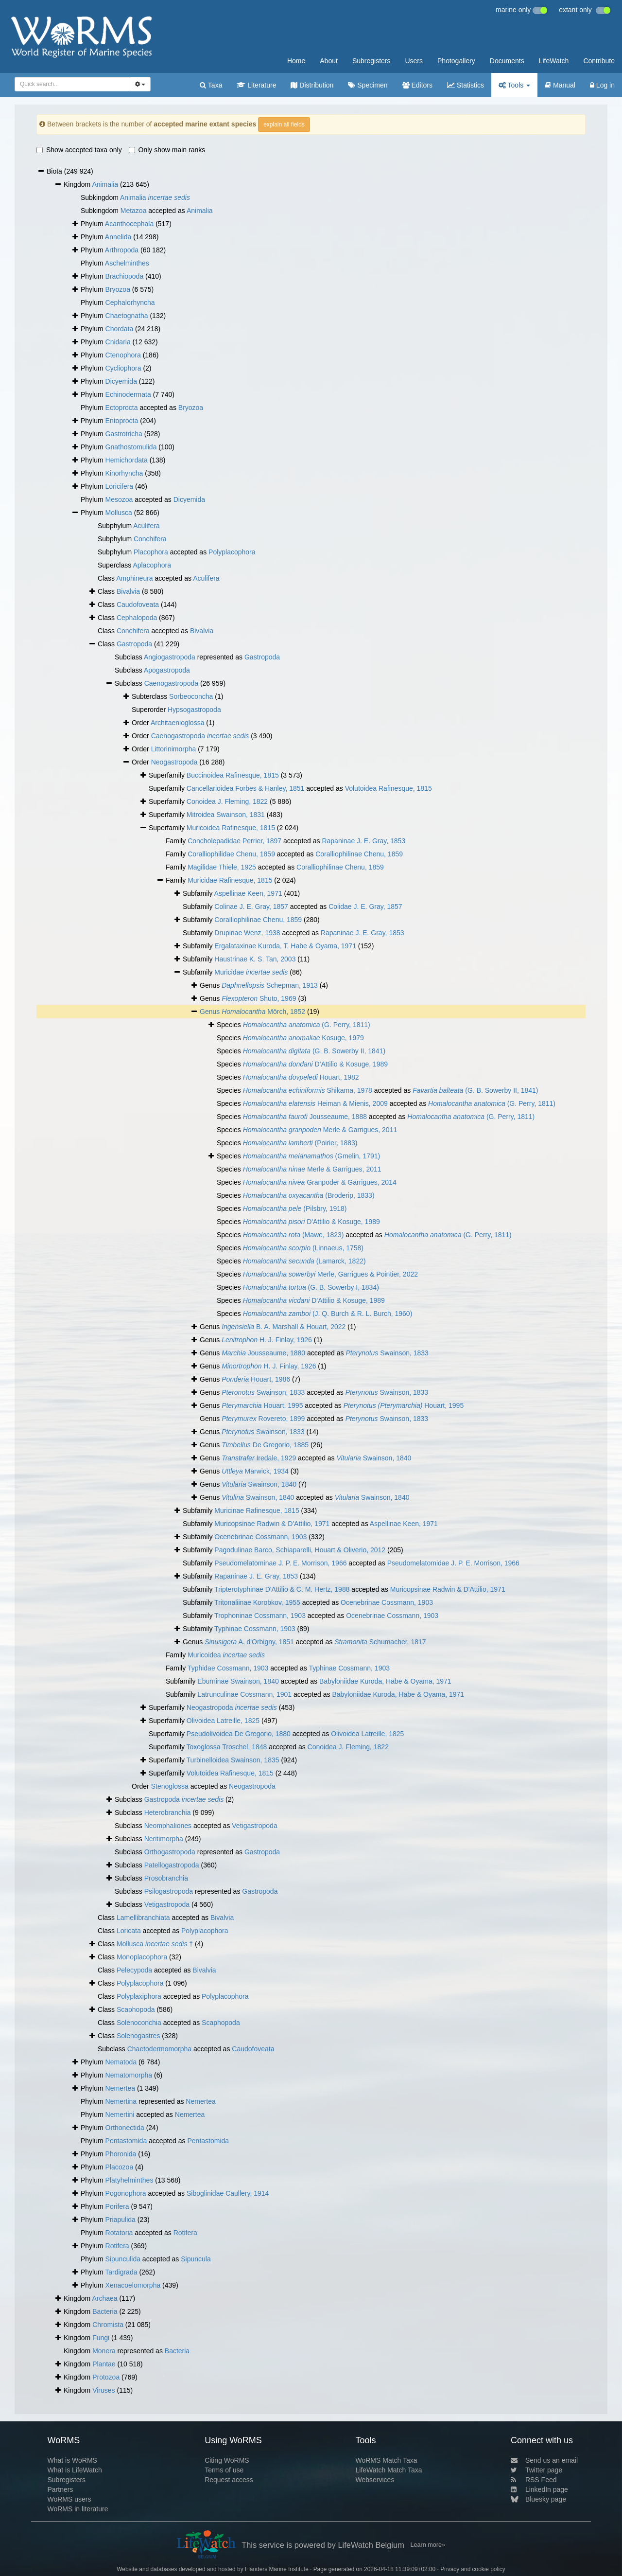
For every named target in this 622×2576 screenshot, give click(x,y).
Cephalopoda (137, 618)
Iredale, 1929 (259, 1458)
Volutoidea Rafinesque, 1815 (388, 788)
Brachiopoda (124, 276)
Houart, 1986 (256, 1379)
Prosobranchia (166, 1878)
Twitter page (536, 2470)
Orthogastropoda (169, 1852)
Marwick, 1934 (255, 1471)
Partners (60, 2489)
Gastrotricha (123, 434)
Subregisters (371, 61)
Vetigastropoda (254, 1826)
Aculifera (146, 526)
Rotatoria (119, 2233)
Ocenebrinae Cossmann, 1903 (260, 1537)
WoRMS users (69, 2499)
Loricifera (119, 486)
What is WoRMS (72, 2460)
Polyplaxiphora (139, 1996)
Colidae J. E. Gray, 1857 (365, 906)
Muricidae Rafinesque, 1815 (230, 880)
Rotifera (185, 2233)
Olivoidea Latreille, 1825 (223, 1720)
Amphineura (134, 578)
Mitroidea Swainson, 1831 (226, 814)
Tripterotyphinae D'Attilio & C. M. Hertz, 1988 (281, 1589)
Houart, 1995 (262, 1405)
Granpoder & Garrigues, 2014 (320, 1182)
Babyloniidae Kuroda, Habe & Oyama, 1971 (385, 1681)
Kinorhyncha (124, 473)
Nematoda (121, 2062)
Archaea (104, 2298)
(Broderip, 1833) (309, 1195)
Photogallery (456, 61)
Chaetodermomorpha (159, 2049)
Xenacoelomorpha (133, 2285)
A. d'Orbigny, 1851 (249, 1642)
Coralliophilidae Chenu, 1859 (231, 854)
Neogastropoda (174, 762)
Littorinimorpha (173, 749)
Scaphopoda (136, 2009)
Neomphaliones (167, 1826)
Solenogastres (138, 2036)
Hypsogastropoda (194, 709)
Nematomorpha (129, 2075)
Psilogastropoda (168, 1891)
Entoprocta (121, 421)
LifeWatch (554, 61)
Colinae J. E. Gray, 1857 (251, 906)
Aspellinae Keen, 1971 (248, 893)
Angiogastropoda (169, 657)
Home (296, 61)
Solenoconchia (139, 2022)
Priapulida (120, 2219)
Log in (602, 85)
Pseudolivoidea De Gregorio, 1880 (239, 1734)
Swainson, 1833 (387, 1353)
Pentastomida (126, 2141)
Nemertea (120, 2088)
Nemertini (120, 2114)
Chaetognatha (126, 316)
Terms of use (224, 2470)
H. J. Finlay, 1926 (267, 1340)
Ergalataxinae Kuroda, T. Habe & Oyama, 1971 (285, 946)
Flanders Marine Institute (277, 2569)
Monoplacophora (142, 1957)
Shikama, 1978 (307, 1090)
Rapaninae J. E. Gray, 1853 (363, 841)
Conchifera (150, 539)
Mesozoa (119, 499)
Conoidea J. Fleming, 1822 (227, 801)
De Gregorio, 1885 (265, 1445)
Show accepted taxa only (79, 150)
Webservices (375, 2480)
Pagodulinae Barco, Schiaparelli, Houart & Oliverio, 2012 (299, 1550)
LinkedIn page (539, 2489)
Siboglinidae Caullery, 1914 (228, 2193)
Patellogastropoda (171, 1865)
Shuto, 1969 (259, 998)
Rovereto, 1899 (263, 1418)
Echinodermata (128, 394)
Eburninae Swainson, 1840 (237, 1681)
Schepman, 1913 (270, 985)
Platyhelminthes (129, 2180)
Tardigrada (121, 2272)
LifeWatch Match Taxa (389, 2470)
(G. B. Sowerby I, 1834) (311, 1287)
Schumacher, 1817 (380, 1642)
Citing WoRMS (227, 2460)
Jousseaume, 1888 (305, 1116)
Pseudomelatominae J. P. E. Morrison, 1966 (280, 1563)
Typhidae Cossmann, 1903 (228, 1668)
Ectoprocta (121, 407)
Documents (507, 61)
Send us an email (544, 2460)
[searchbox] (69, 84)
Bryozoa (117, 289)
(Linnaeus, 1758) (303, 1248)
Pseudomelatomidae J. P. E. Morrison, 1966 (453, 1563)
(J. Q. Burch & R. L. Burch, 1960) (328, 1313)
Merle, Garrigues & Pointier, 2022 (330, 1274)
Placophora (151, 552)
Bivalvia (128, 591)
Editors (417, 85)
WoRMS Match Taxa (386, 2460)
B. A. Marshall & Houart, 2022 (284, 1327)
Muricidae (251, 972)
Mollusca (118, 512)
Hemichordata (126, 460)
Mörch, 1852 (263, 1011)
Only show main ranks (167, 150)
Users (414, 61)
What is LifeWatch (74, 2470)
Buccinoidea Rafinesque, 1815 (233, 775)
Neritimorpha (163, 1839)
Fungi (100, 2338)
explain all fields (284, 124)
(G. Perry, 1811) (306, 1025)
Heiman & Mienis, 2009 (315, 1103)
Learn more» (427, 2544)
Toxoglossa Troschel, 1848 (227, 1747)
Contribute (599, 61)
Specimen (367, 85)
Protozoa (106, 2377)
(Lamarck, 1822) (304, 1261)
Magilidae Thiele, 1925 (222, 867)
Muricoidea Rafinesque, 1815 (231, 828)
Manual (560, 85)
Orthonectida (124, 2128)
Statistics (465, 85)
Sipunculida (122, 2259)
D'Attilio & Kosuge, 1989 (315, 1064)
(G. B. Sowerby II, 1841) (314, 1051)
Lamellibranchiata (143, 1917)
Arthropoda (121, 250)
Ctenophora (123, 355)
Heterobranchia (167, 1812)
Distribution (312, 85)
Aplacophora (152, 565)
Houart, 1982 (301, 1077)
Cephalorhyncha (130, 302)
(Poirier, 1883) (300, 1143)
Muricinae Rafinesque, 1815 (256, 1510)
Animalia (105, 184)
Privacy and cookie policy (472, 2569)
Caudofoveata (138, 604)
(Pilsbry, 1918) (295, 1208)
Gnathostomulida (131, 447)
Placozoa (119, 2167)
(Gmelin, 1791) (311, 1156)
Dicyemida (121, 381)
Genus (211, 1011)
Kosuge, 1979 (303, 1038)
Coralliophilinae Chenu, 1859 (359, 854)
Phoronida (121, 2154)
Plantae (103, 2364)
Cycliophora (123, 368)
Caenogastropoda (171, 683)
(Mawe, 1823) (293, 1235)
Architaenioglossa (178, 723)
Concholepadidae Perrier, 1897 (234, 841)
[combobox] (72, 84)
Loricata (129, 1931)
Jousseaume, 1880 (263, 1353)
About (329, 61)
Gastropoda (134, 644)
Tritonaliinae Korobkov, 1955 (257, 1602)
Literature (256, 85)
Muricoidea (226, 1655)
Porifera (117, 2206)
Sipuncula (196, 2259)
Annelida (118, 237)
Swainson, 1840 (373, 1458)
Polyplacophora (232, 552)
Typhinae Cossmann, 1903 (254, 1629)
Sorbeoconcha (191, 696)
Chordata (119, 329)
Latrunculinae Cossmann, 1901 (244, 1694)
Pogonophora (125, 2193)
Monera (103, 2351)
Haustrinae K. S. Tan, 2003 (254, 959)
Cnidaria (118, 342)
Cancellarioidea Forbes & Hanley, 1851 (246, 788)
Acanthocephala (129, 224)
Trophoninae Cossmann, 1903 (260, 1615)
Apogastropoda (167, 670)
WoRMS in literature (77, 2509)
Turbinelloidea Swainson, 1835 (233, 1760)
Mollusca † (155, 1944)
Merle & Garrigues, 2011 (320, 1130)
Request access (229, 2480)
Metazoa (134, 210)
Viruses (103, 2390)
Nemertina (121, 2101)
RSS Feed (534, 2480)
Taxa (211, 85)
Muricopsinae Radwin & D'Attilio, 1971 (271, 1524)
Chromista (107, 2324)
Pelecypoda (134, 1970)
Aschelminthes (127, 263)
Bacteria (104, 2311)
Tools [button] (514, 85)
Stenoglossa (170, 1786)
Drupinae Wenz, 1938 (247, 933)
